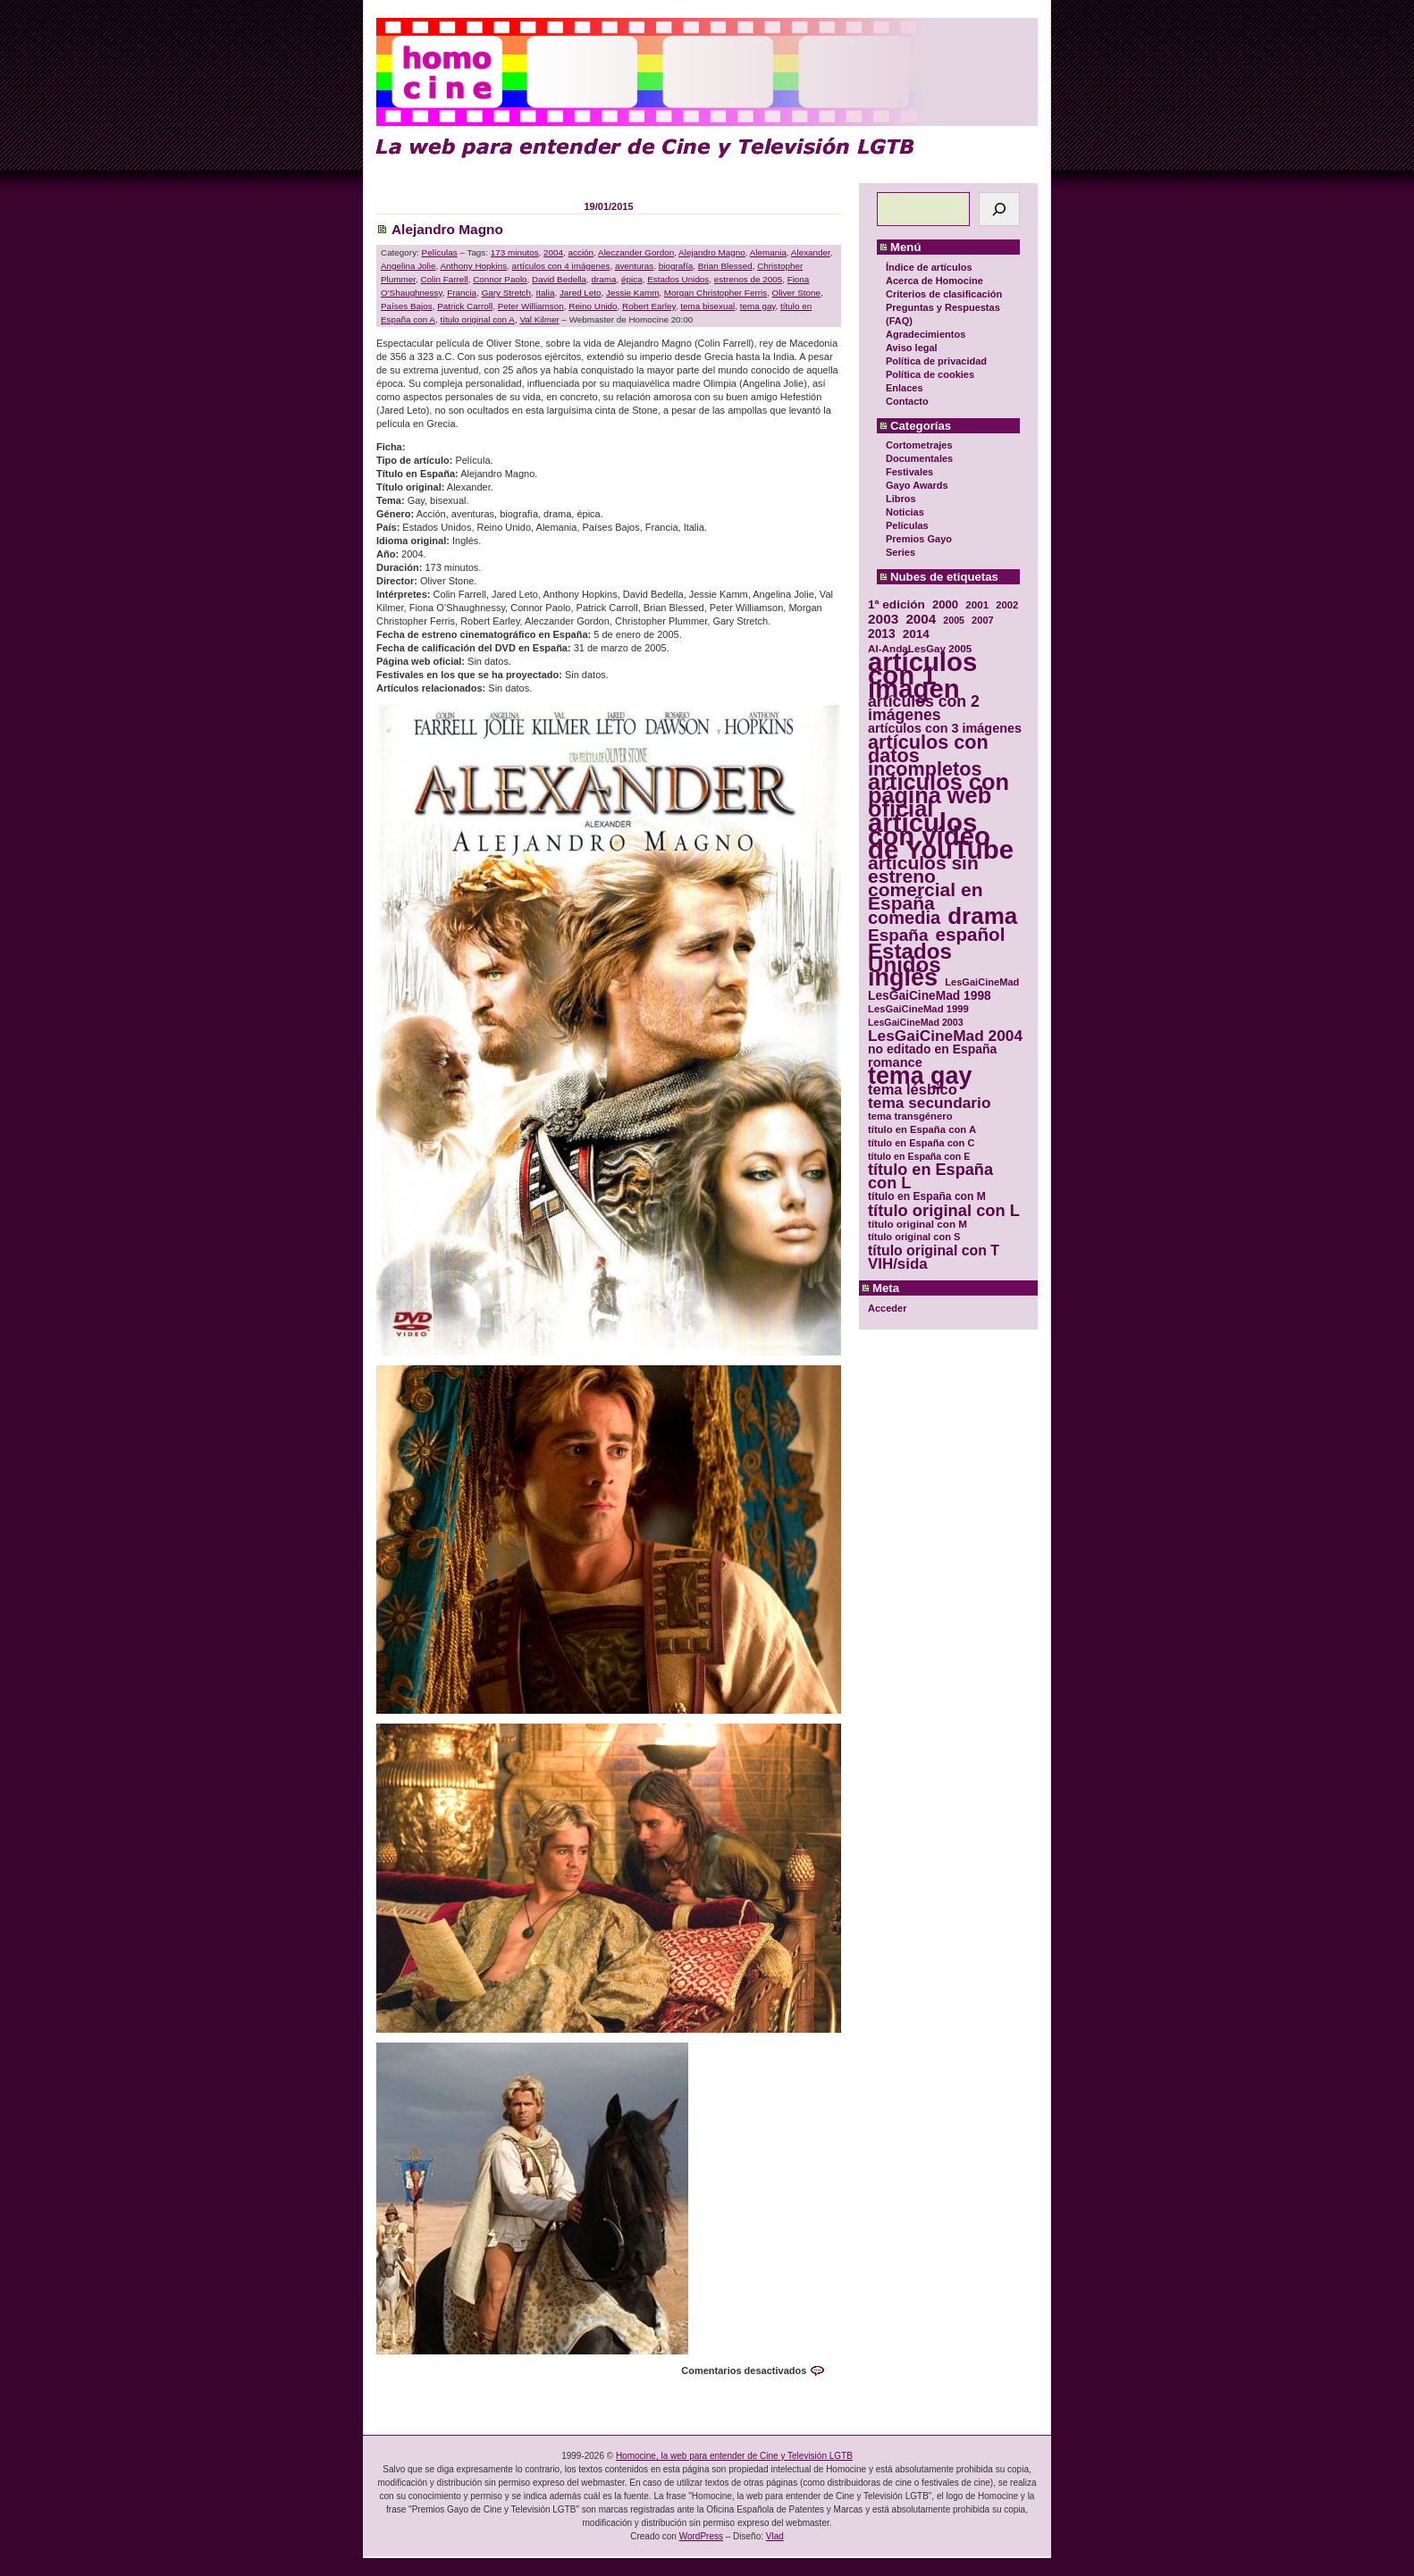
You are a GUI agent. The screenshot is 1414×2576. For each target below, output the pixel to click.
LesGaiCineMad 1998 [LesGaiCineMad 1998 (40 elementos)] (929, 996)
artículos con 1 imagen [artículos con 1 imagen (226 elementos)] (922, 675)
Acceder (887, 1308)
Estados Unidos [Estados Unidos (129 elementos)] (910, 957)
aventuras (634, 266)
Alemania (768, 252)
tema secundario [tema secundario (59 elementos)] (929, 1103)
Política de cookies (930, 374)
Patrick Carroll (464, 306)
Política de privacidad (936, 361)
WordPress (701, 2536)
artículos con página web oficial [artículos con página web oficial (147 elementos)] (938, 796)
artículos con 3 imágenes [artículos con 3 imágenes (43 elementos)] (945, 728)
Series (900, 552)
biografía (676, 266)
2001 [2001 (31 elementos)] (977, 604)
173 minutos (515, 252)
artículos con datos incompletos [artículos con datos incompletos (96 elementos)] (928, 755)
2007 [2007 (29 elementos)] (983, 620)
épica (632, 279)
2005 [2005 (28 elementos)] (953, 620)
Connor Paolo (499, 279)
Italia (545, 293)
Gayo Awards (917, 485)
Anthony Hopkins (473, 266)
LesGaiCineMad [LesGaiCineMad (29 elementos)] (982, 982)
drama (604, 279)
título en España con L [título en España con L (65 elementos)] (930, 1176)
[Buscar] (999, 209)
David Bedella (559, 279)
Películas (907, 525)
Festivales (909, 471)
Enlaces (904, 387)
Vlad (775, 2536)
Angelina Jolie (408, 266)
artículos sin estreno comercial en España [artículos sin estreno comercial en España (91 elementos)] (925, 883)
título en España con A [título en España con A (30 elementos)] (922, 1129)
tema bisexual (707, 306)
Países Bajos (407, 306)
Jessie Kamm (632, 293)
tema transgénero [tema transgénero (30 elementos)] (910, 1116)
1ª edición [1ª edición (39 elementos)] (896, 604)
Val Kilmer (539, 319)
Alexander (810, 252)
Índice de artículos (929, 267)
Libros (901, 498)
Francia (461, 293)
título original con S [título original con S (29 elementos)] (914, 1236)
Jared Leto (581, 293)
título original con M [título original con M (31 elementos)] (917, 1223)
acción (581, 252)
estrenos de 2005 (748, 279)
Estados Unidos (678, 279)
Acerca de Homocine (934, 280)
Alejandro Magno (447, 229)
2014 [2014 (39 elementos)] (916, 634)
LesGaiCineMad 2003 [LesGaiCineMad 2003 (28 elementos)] (916, 1022)
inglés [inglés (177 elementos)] (903, 978)
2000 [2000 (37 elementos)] (945, 604)
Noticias (905, 512)
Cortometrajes (919, 445)
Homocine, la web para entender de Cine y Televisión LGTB (734, 2456)
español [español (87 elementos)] (970, 934)
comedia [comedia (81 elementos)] (904, 918)
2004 (553, 252)
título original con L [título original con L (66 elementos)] (944, 1210)
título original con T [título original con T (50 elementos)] (933, 1250)
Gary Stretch (506, 293)
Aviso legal (912, 347)
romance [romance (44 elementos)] (895, 1063)
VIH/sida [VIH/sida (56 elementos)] (898, 1264)
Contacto (907, 401)
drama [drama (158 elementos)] (982, 916)
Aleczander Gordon (636, 252)
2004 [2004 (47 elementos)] (920, 618)
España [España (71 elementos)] (898, 935)
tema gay (758, 306)
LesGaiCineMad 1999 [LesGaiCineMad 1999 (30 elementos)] (918, 1008)
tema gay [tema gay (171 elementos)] (920, 1076)
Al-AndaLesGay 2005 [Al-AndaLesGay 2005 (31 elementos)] (920, 648)
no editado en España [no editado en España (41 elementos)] (932, 1049)
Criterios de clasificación (944, 294)
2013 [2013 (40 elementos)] (882, 634)
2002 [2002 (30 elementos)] (1007, 605)
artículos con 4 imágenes (561, 266)
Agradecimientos (925, 334)
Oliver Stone (796, 293)
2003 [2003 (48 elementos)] (883, 618)
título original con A (477, 319)
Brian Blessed (725, 266)
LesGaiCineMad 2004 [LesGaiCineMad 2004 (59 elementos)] (945, 1036)
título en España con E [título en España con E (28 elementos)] (919, 1156)
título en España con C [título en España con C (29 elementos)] (921, 1142)
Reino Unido (592, 306)
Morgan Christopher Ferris (715, 293)
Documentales (919, 458)
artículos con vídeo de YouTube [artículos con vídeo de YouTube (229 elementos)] (941, 836)
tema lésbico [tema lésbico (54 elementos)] (912, 1089)
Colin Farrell (443, 279)
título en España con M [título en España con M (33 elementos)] (927, 1196)
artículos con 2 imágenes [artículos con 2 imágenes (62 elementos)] (924, 708)
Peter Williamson (531, 306)
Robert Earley (649, 306)
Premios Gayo (919, 538)
